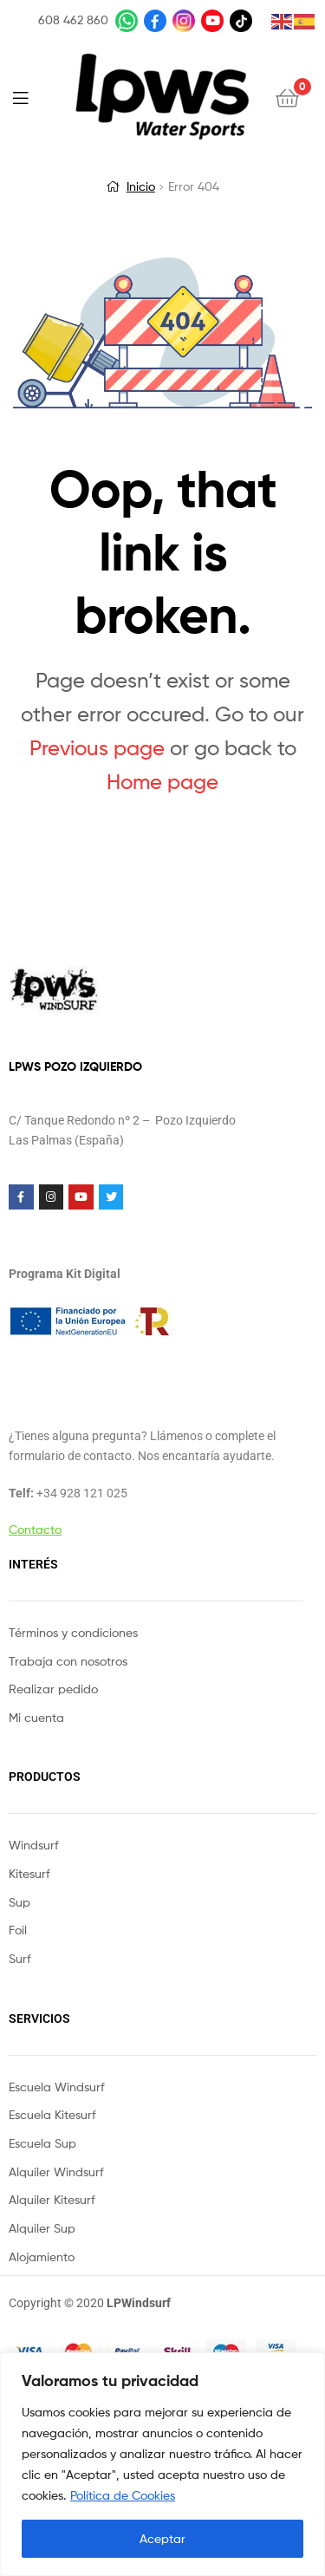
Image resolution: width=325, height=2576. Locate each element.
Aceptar (162, 2538)
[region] (162, 2464)
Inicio (141, 186)
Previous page (97, 747)
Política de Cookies (122, 2495)
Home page (162, 781)
